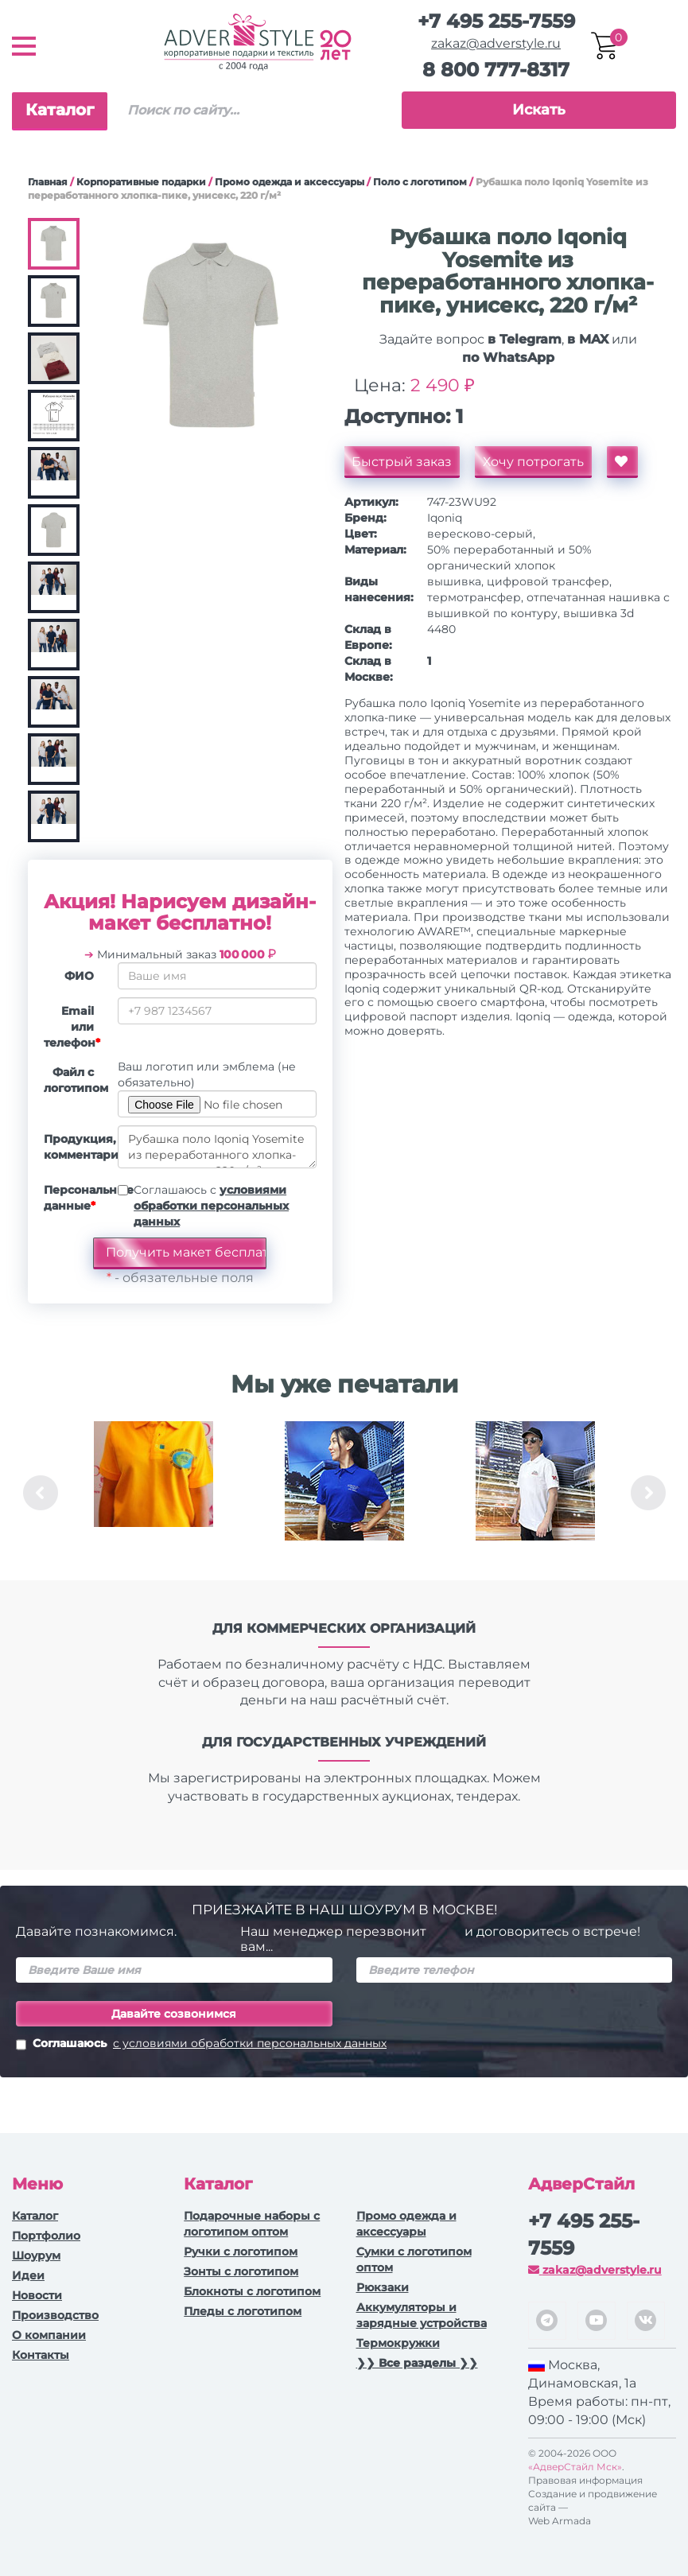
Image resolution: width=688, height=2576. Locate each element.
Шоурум (36, 2255)
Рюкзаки (382, 2287)
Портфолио (46, 2235)
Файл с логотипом (75, 1080)
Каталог (59, 109)
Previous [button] (40, 1492)
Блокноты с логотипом (252, 2291)
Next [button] (648, 1492)
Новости (37, 2295)
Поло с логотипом (420, 182)
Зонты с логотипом (241, 2271)
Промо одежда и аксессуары (289, 182)
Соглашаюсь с (211, 1206)
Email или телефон (72, 1027)
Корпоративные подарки (141, 182)
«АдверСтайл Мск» (575, 2467)
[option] (153, 1492)
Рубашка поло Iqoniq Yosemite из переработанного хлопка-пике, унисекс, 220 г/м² (217, 1146)
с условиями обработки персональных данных (250, 2043)
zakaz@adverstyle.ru (496, 43)
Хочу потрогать (534, 461)
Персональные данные (75, 1198)
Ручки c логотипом (240, 2251)
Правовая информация (585, 2480)
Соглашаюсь (201, 2044)
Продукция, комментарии (75, 1147)
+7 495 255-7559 (496, 21)
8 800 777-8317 (495, 69)
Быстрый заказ (402, 461)
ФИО (79, 976)
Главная (48, 182)
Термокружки (398, 2343)
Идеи (28, 2275)
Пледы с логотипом (242, 2311)
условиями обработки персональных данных (211, 1206)
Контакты (40, 2355)
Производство (55, 2315)
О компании (49, 2335)
